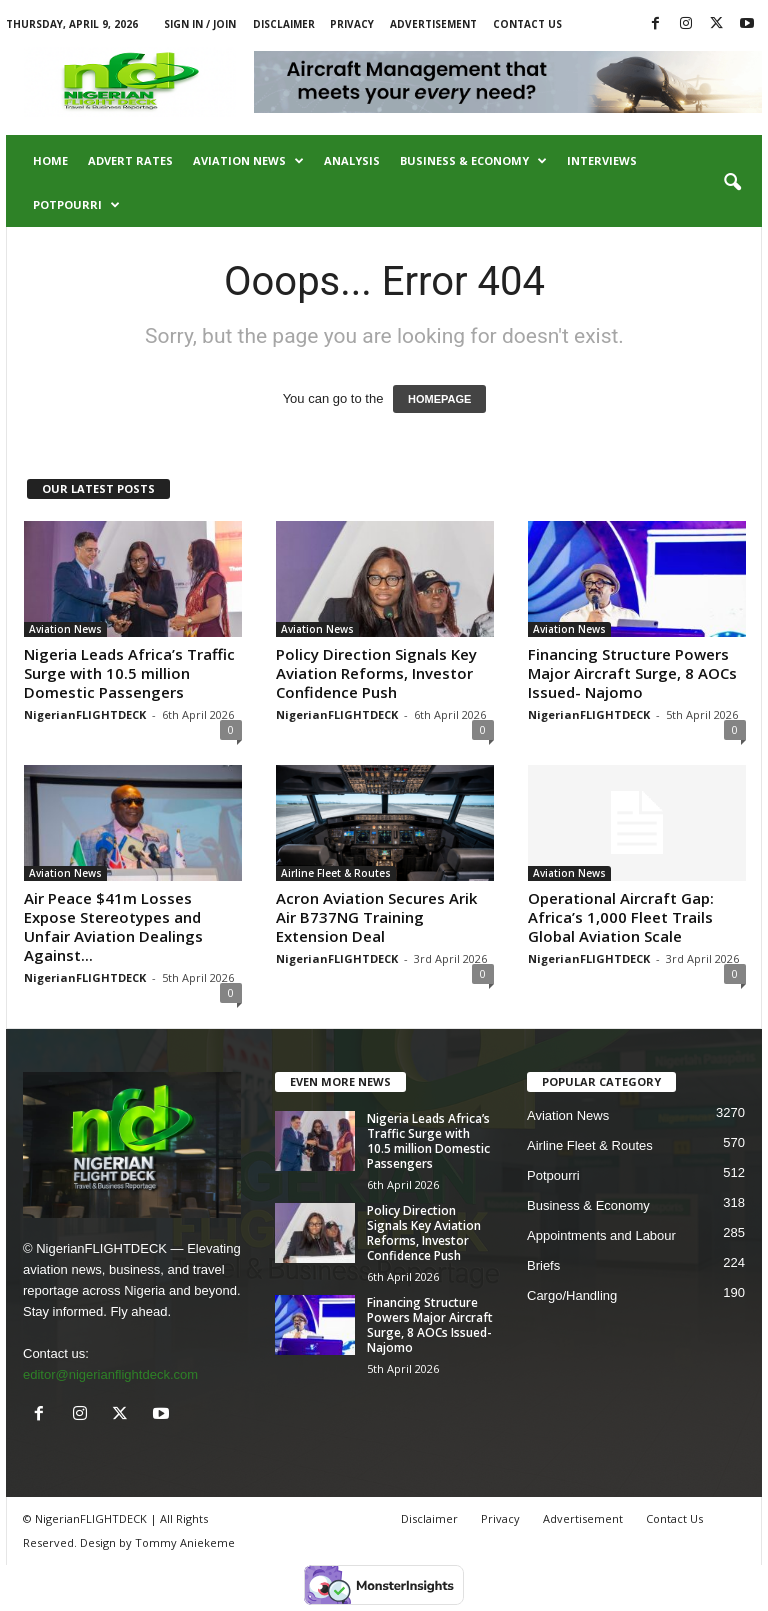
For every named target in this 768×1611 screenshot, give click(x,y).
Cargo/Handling (572, 1295)
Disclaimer (284, 24)
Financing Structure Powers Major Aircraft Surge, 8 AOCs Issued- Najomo (632, 673)
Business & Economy (473, 161)
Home (50, 160)
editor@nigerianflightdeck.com (110, 1374)
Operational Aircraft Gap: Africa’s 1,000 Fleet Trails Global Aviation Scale (621, 917)
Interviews (602, 160)
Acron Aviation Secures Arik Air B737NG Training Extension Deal (376, 917)
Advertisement (433, 24)
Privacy (352, 24)
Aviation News (248, 161)
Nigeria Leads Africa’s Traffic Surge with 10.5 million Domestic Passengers (129, 673)
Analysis (352, 160)
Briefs (543, 1265)
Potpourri (76, 205)
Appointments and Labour (601, 1235)
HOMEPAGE (439, 399)
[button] (732, 183)
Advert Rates (130, 160)
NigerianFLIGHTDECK (85, 714)
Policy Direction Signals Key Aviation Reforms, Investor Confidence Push (376, 673)
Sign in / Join (200, 24)
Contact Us (527, 24)
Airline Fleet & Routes (336, 873)
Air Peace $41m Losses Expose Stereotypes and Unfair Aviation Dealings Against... (113, 926)
